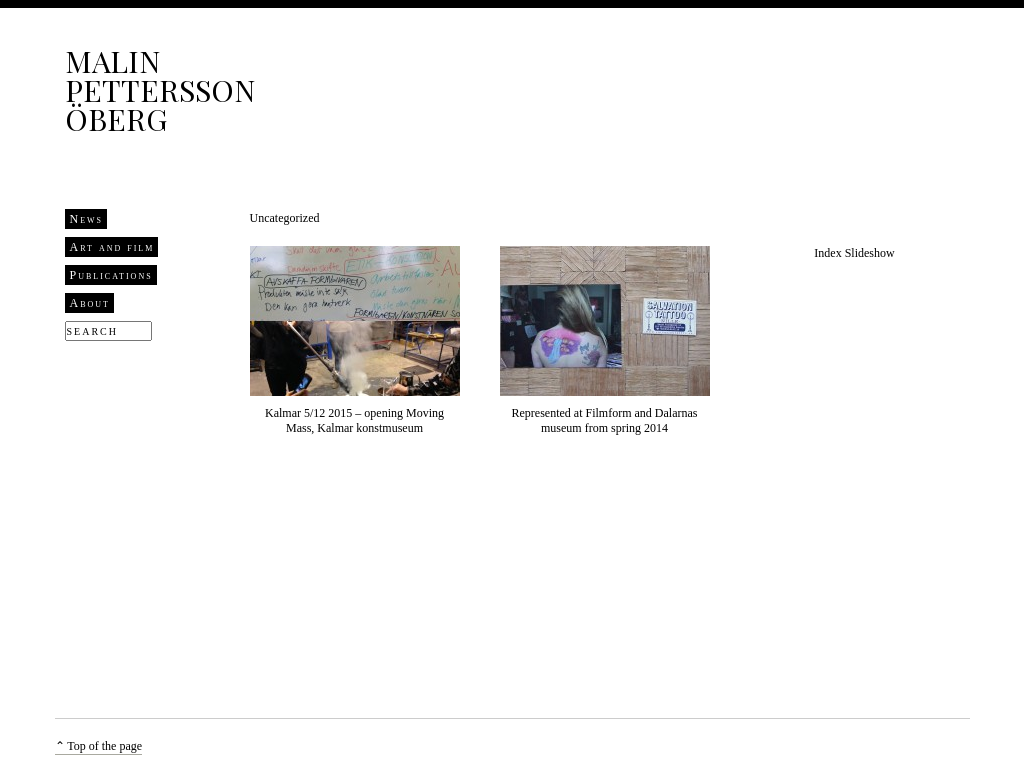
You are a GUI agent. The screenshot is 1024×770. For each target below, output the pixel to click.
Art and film (112, 247)
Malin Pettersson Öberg (160, 90)
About (90, 303)
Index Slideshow (854, 253)
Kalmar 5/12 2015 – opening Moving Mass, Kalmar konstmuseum (354, 420)
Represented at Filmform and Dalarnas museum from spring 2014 (605, 420)
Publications (111, 275)
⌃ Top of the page (99, 746)
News (87, 219)
